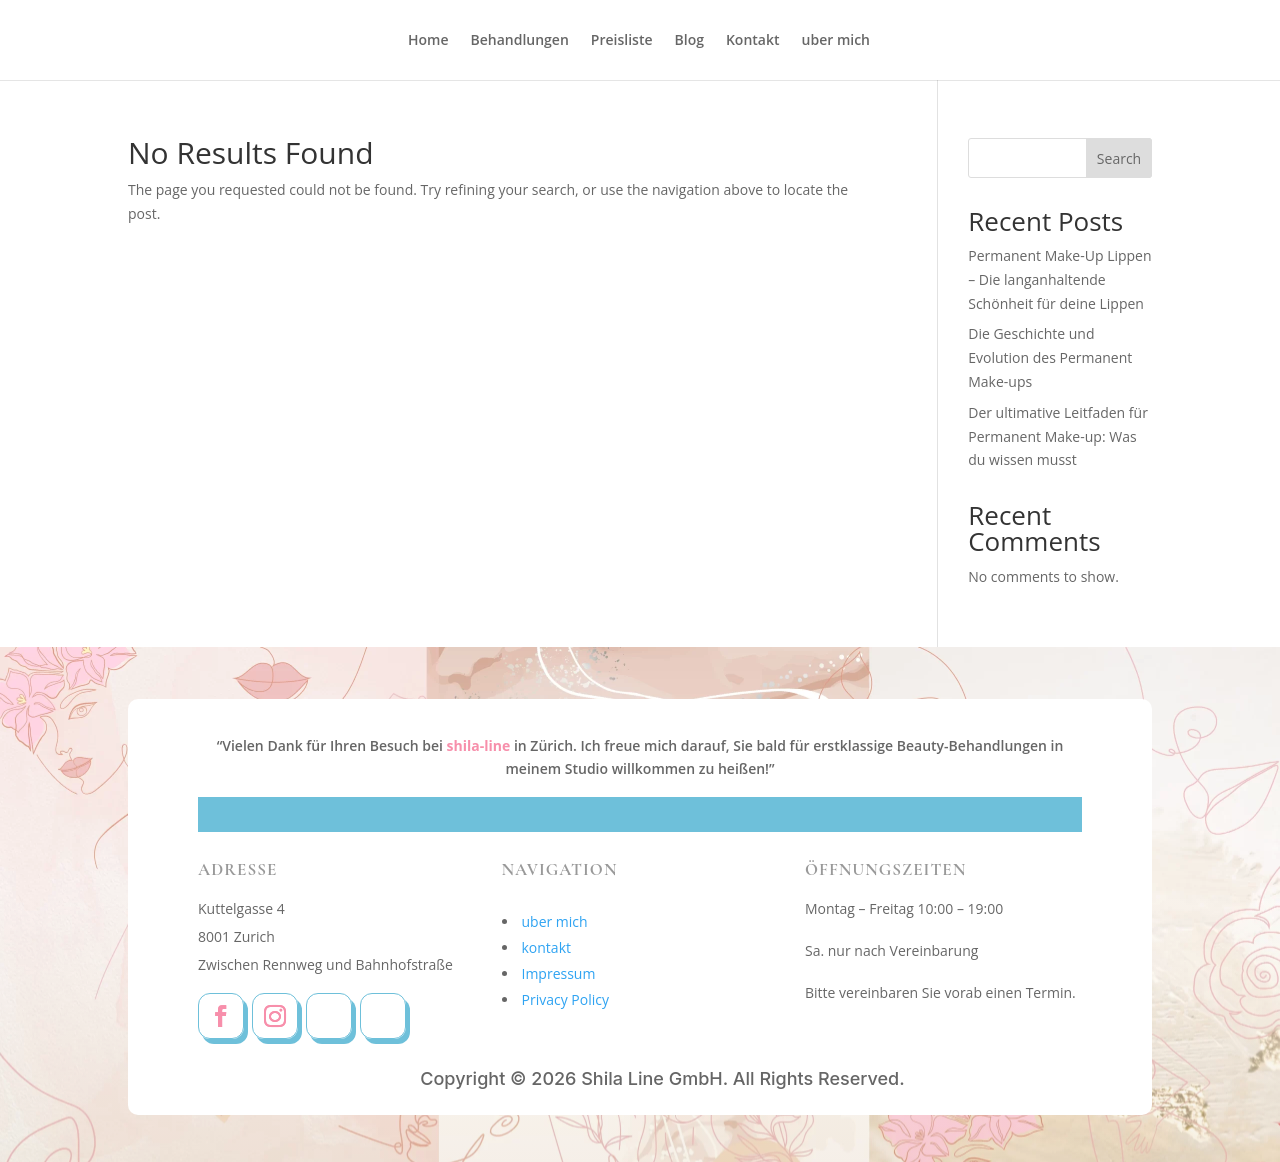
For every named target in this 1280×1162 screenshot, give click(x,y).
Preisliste (622, 41)
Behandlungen (520, 41)
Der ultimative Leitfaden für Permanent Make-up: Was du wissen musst (1058, 436)
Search (1119, 158)
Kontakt (753, 41)
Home (428, 41)
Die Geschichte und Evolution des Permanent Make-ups (1050, 357)
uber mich (836, 41)
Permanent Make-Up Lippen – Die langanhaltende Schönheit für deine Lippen (1059, 279)
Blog (689, 41)
